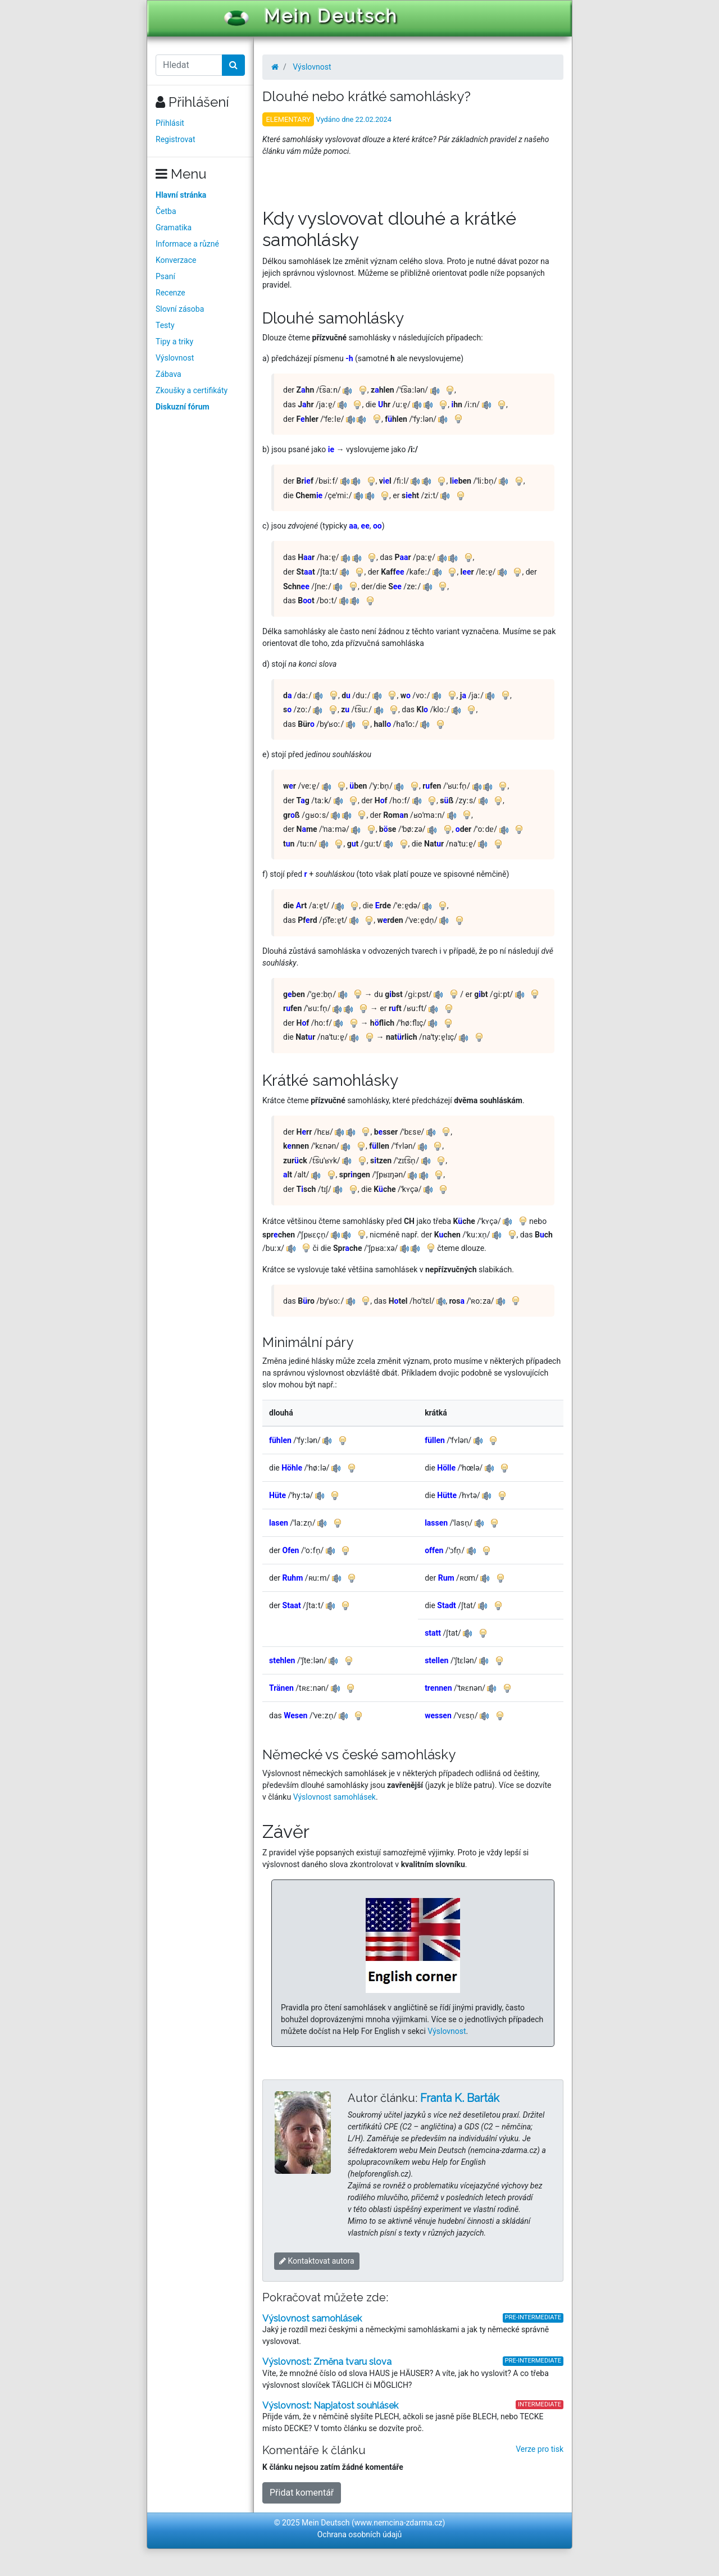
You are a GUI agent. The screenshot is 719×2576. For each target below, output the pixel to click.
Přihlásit (170, 123)
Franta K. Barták (459, 2098)
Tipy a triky (174, 341)
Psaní (165, 276)
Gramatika (174, 227)
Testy (165, 325)
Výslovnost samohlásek (334, 1796)
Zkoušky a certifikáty (191, 390)
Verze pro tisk (539, 2449)
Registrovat (175, 139)
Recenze (170, 292)
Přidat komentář (302, 2492)
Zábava (168, 374)
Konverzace (176, 260)
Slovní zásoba (180, 308)
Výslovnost (175, 357)
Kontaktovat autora (316, 2260)
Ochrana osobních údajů (359, 2534)
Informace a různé (187, 243)
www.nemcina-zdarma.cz (398, 2522)
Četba (166, 211)
